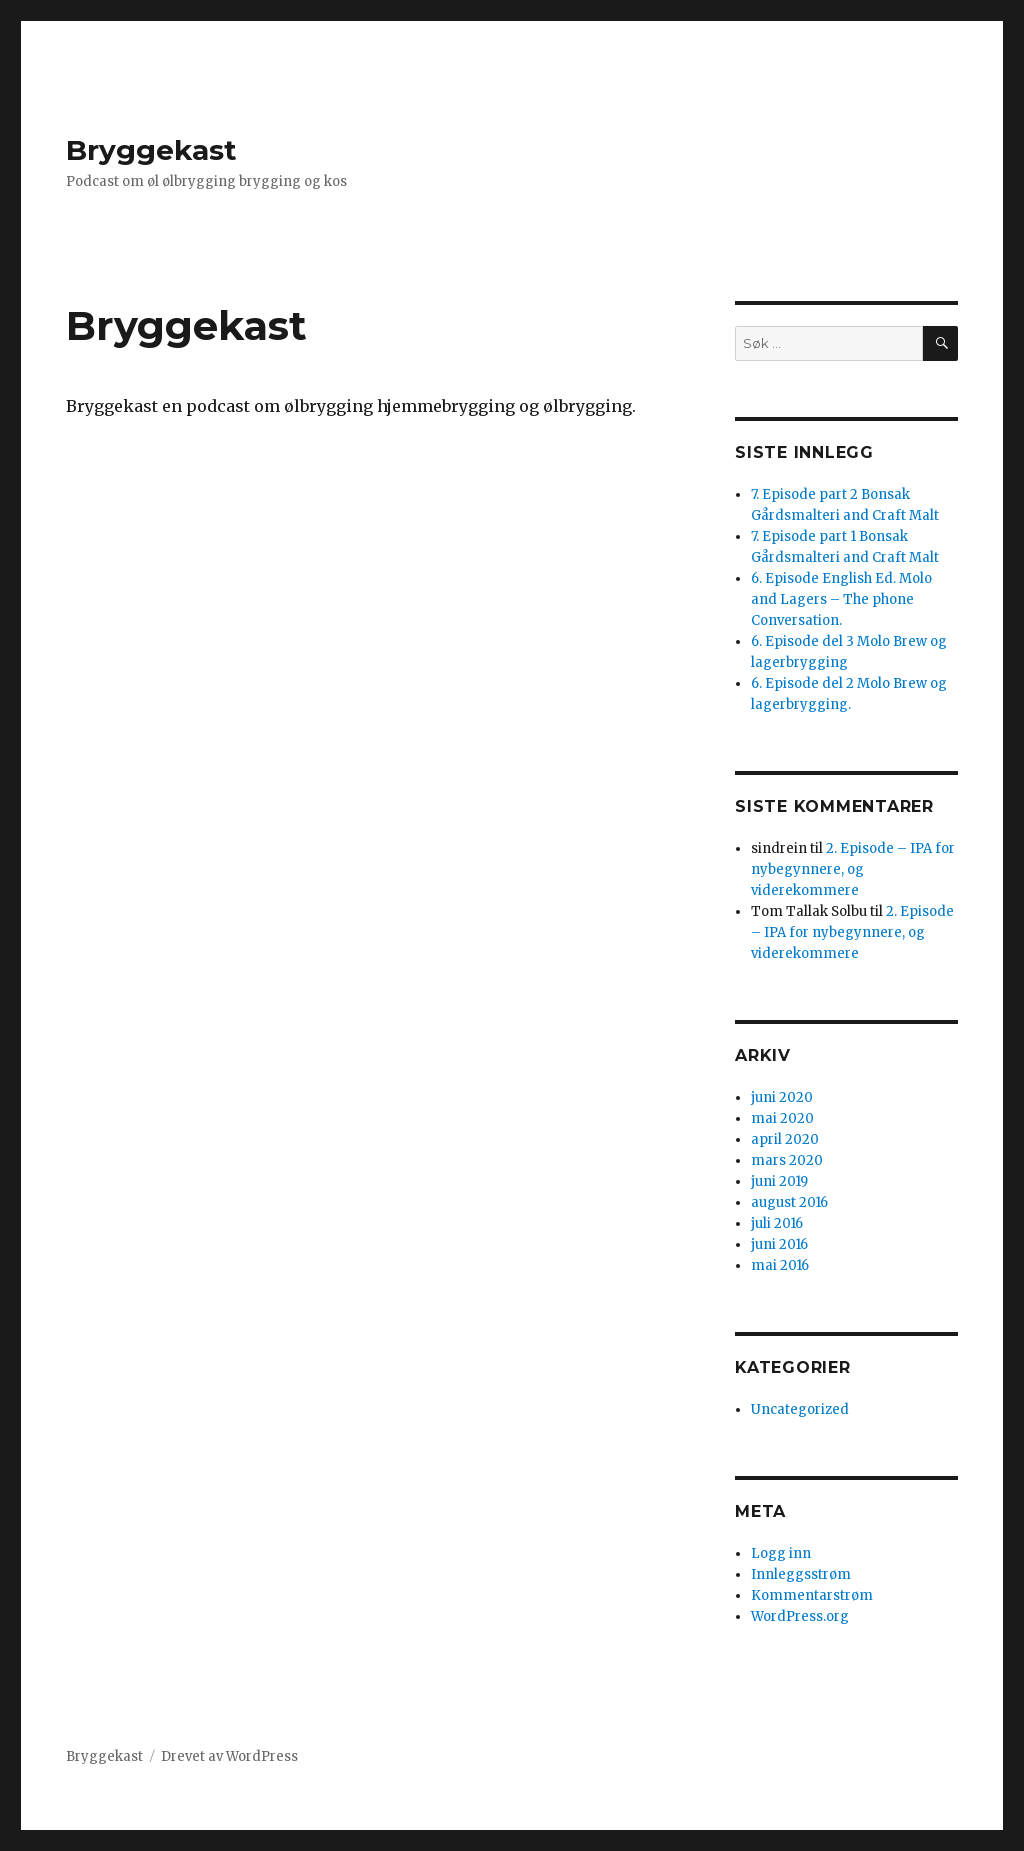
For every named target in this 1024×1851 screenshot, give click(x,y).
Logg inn (781, 1553)
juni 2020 (782, 1097)
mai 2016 (780, 1265)
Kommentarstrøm (812, 1595)
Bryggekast (151, 150)
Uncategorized (800, 1409)
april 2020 (785, 1139)
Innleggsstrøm (801, 1574)
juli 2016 (777, 1223)
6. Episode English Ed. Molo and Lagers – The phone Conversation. (841, 599)
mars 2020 (787, 1160)
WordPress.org (800, 1616)
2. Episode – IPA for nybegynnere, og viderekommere (853, 869)
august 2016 (789, 1202)
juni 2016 (779, 1244)
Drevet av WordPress (229, 1756)
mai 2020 (782, 1118)
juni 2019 (779, 1181)
